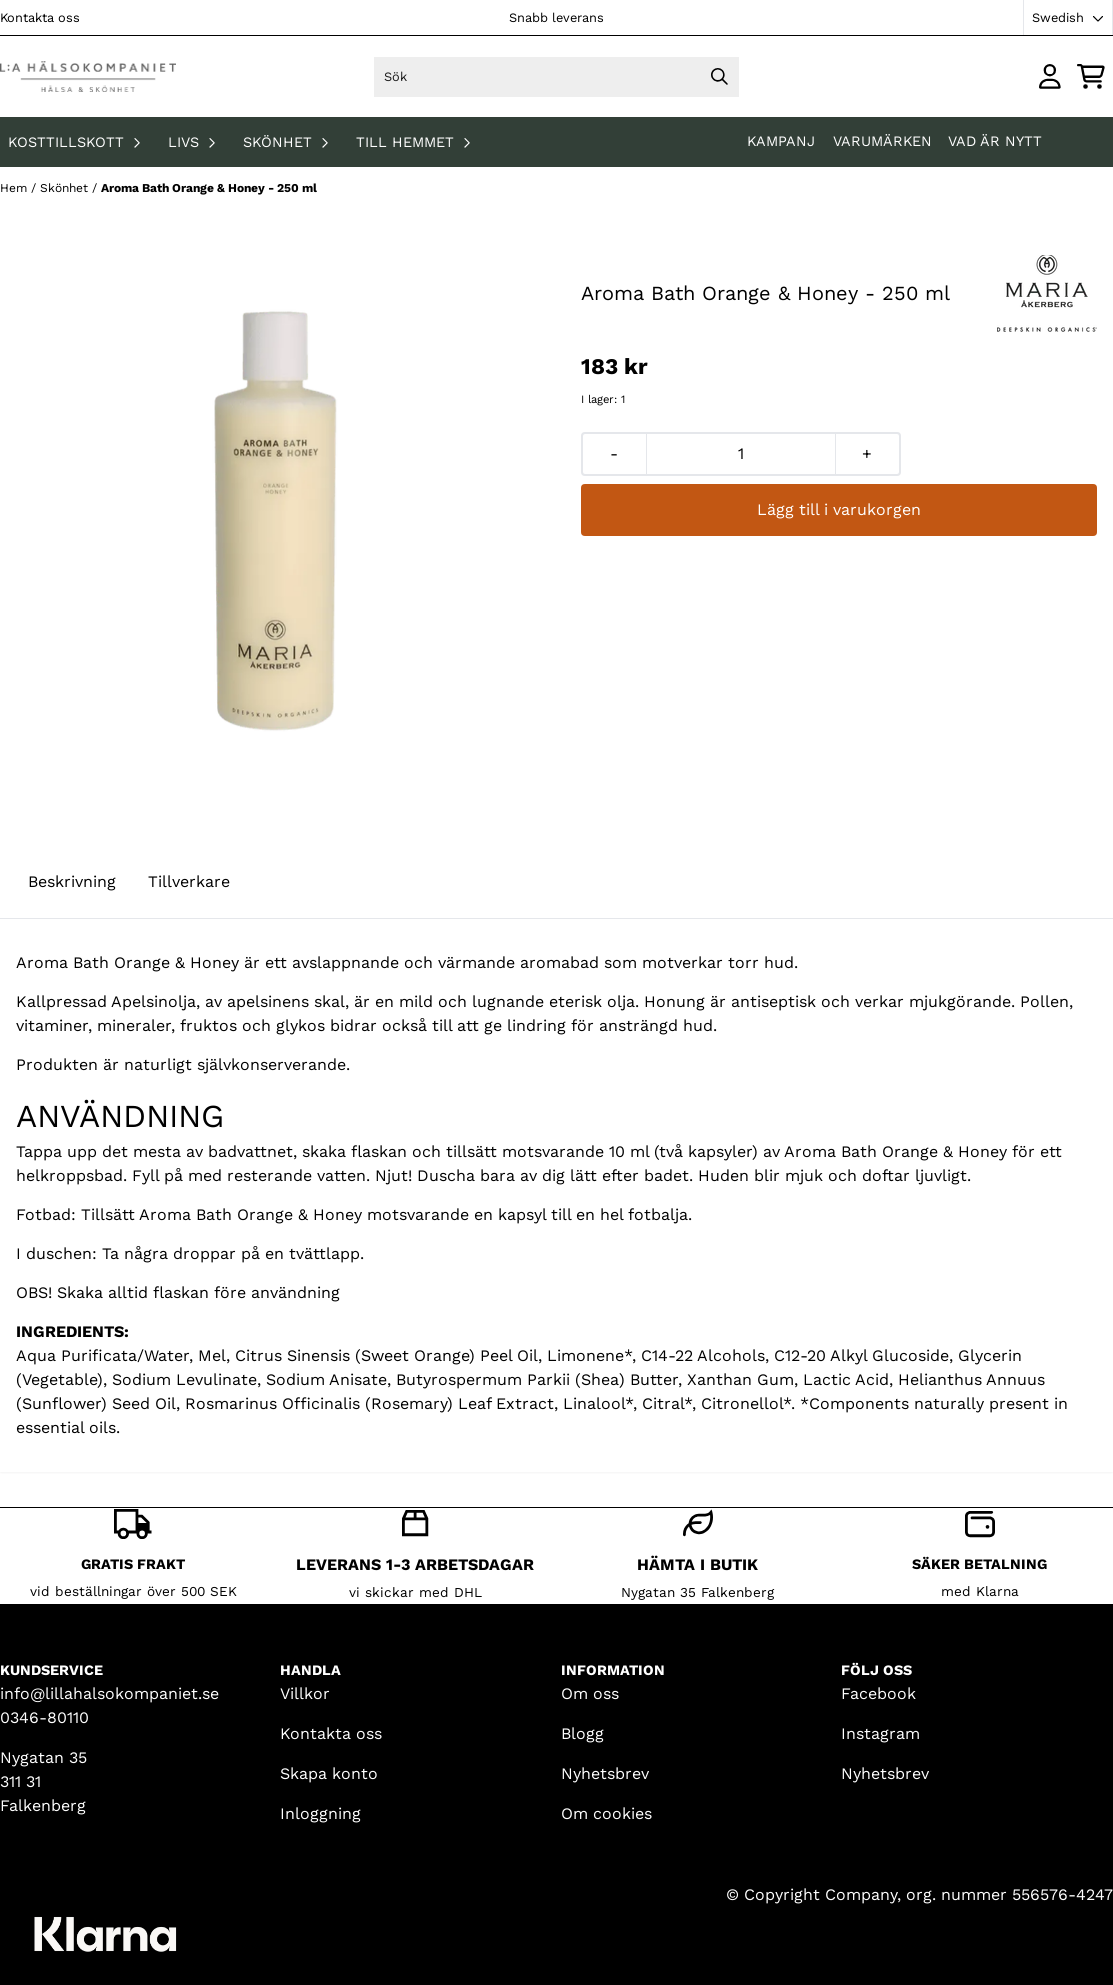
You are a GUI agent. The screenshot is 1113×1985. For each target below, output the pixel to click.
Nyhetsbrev (605, 1773)
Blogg (582, 1733)
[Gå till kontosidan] (1050, 76)
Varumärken (882, 141)
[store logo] (88, 76)
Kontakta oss (40, 17)
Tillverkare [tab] (189, 881)
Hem (15, 188)
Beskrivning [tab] (72, 881)
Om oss (590, 1693)
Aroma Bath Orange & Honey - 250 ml (209, 188)
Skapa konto (329, 1773)
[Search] (719, 77)
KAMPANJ (783, 141)
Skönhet (66, 188)
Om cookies (606, 1813)
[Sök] (557, 77)
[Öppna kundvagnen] (1091, 76)
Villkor (305, 1693)
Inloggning (320, 1813)
